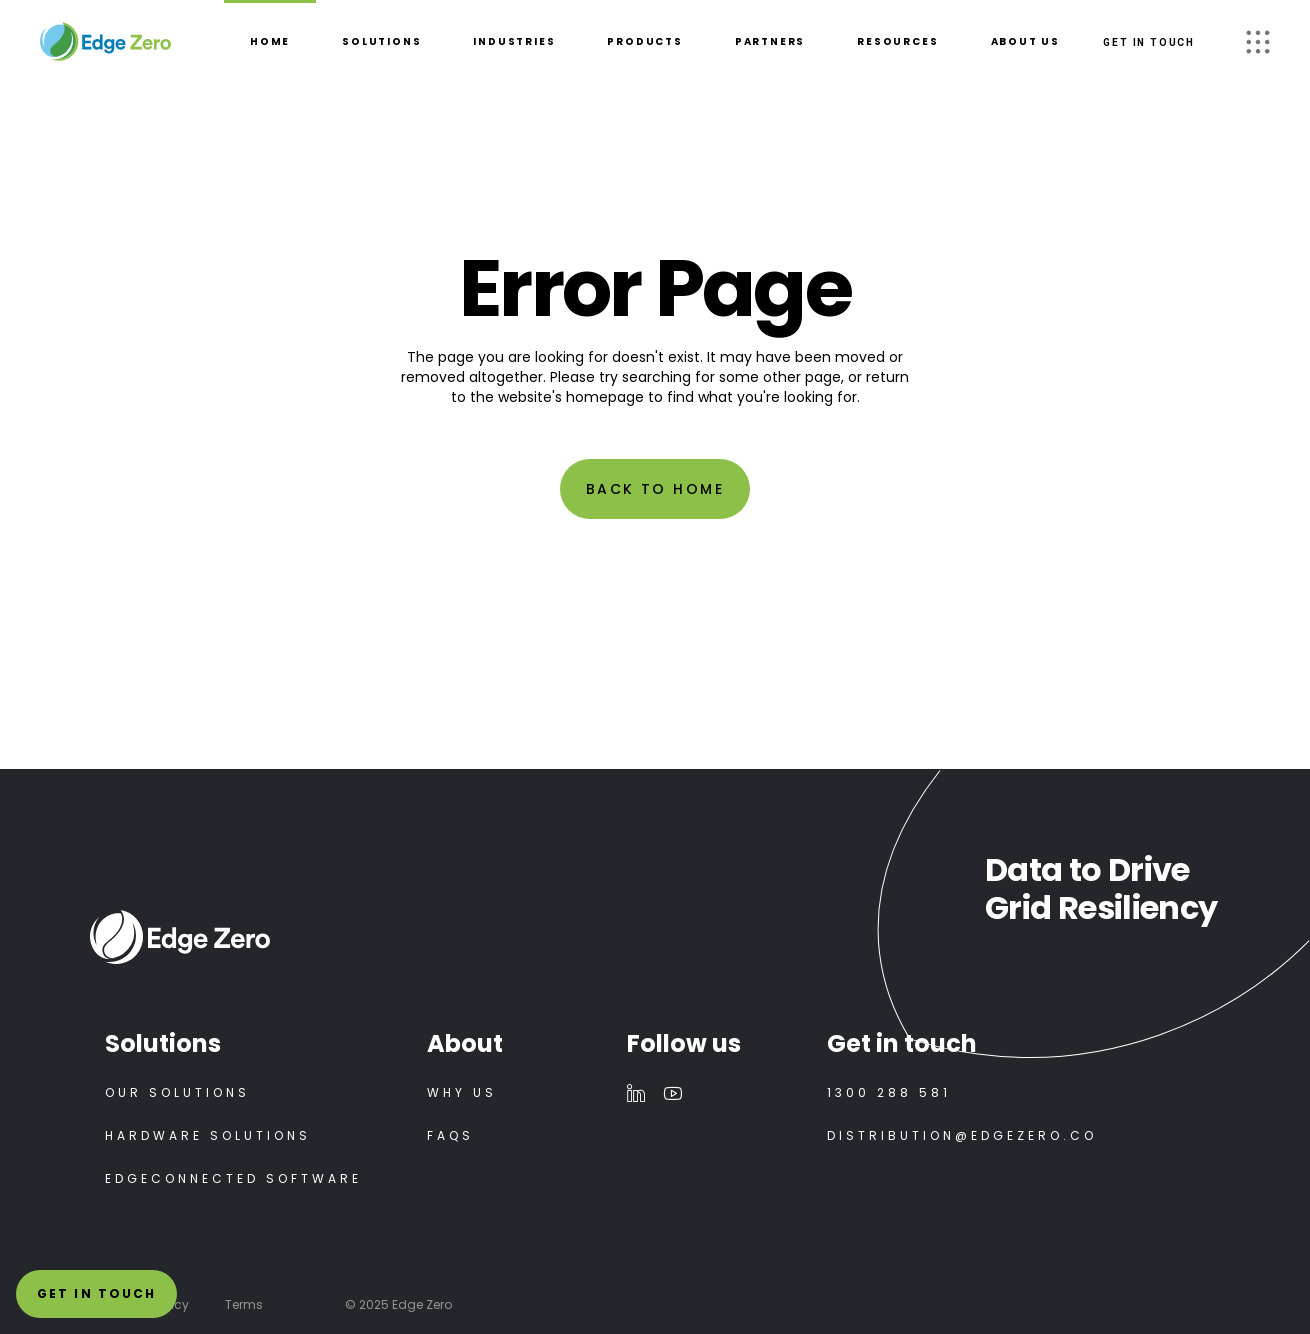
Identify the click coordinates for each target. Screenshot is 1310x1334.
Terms (244, 1304)
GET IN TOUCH (1149, 42)
